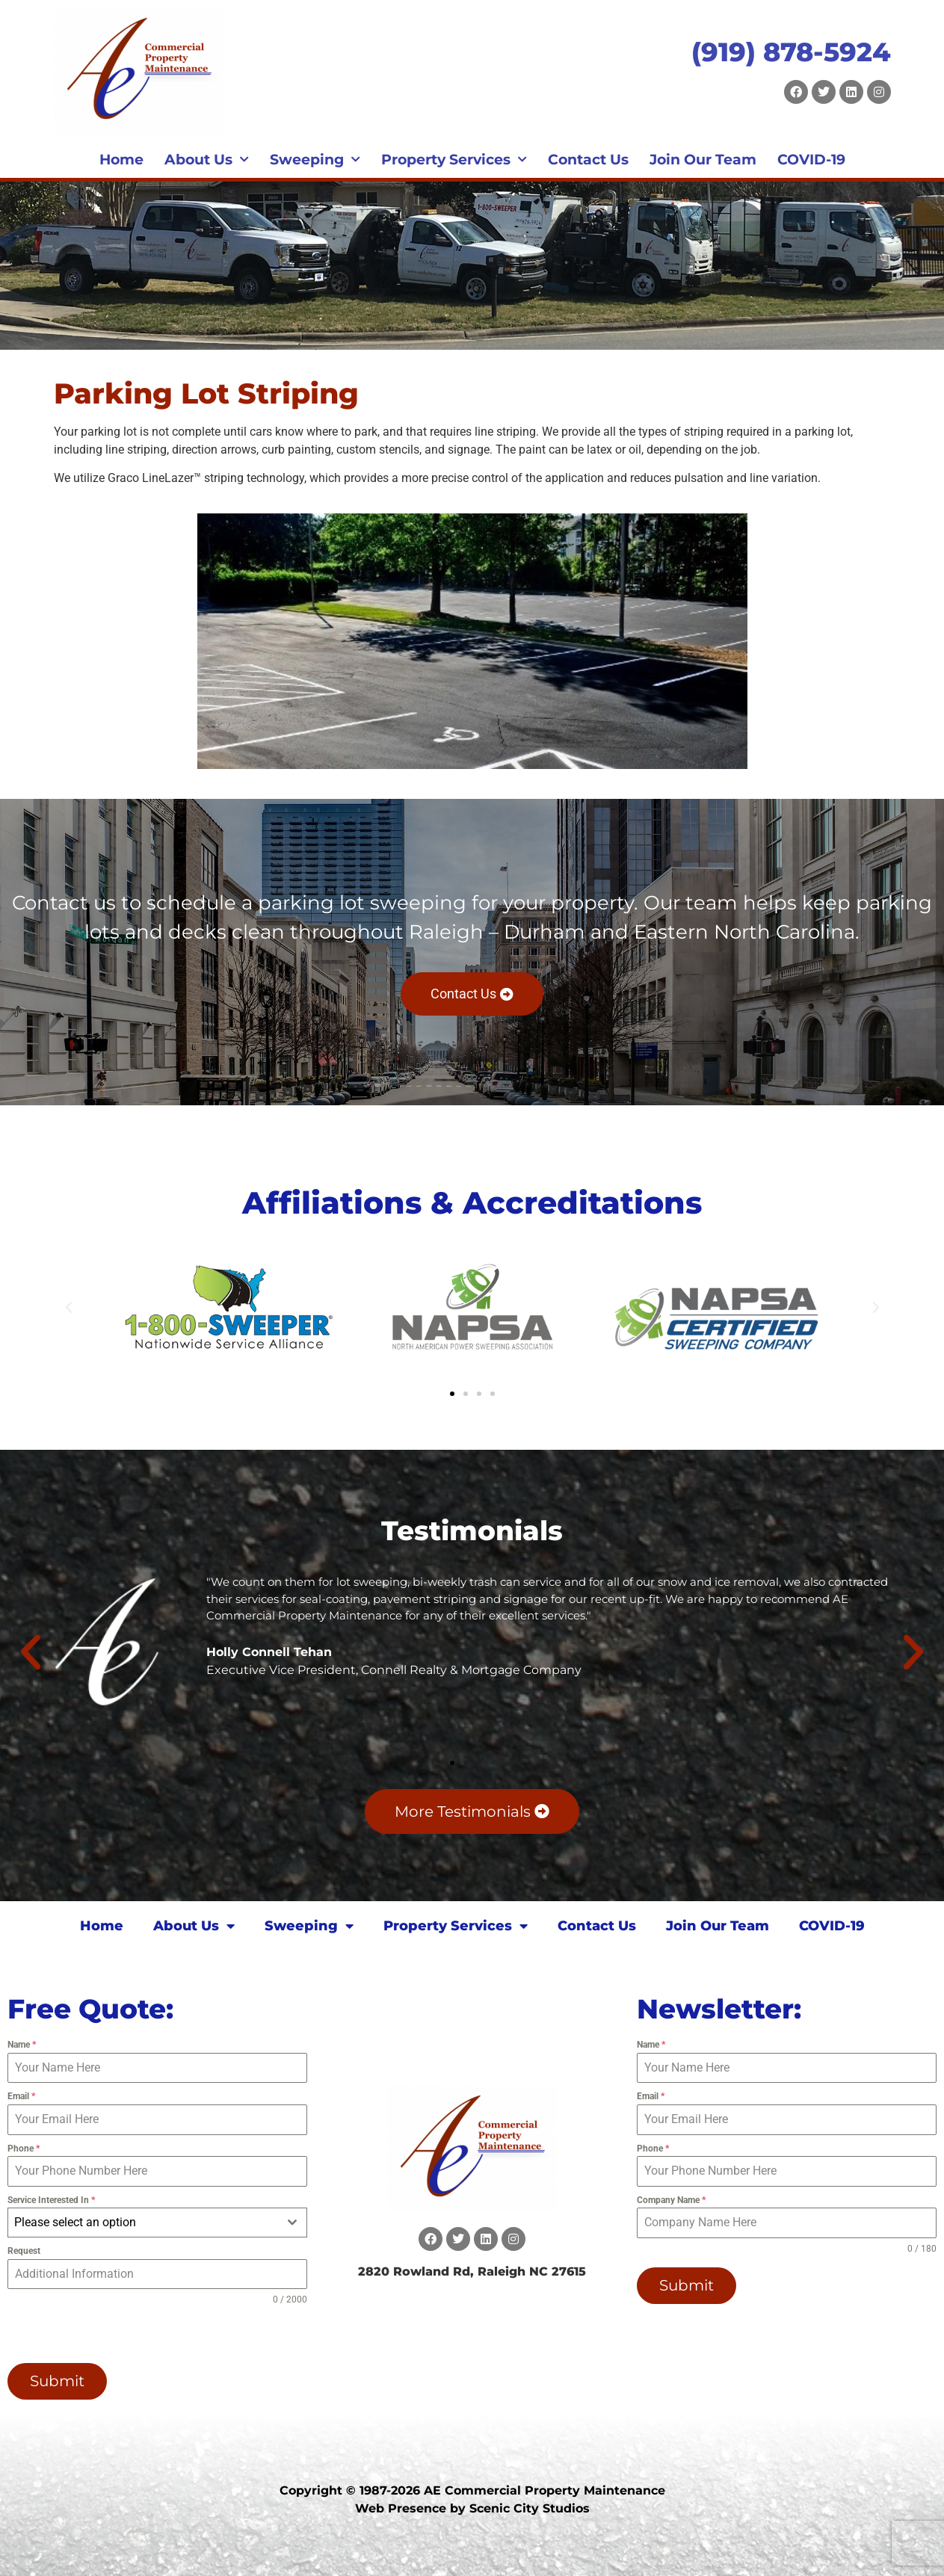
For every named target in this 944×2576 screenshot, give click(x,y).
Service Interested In (51, 2200)
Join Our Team (703, 159)
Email (21, 2096)
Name (21, 2044)
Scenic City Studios (529, 2507)
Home (121, 159)
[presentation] (103, 2334)
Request (23, 2251)
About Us (206, 159)
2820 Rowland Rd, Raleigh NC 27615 (472, 2271)
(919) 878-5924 (791, 52)
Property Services (454, 159)
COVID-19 (811, 159)
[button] (68, 1307)
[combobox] (157, 2222)
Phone (23, 2148)
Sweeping (315, 159)
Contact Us (588, 159)
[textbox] (143, 2222)
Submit (57, 2381)
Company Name (671, 2200)
